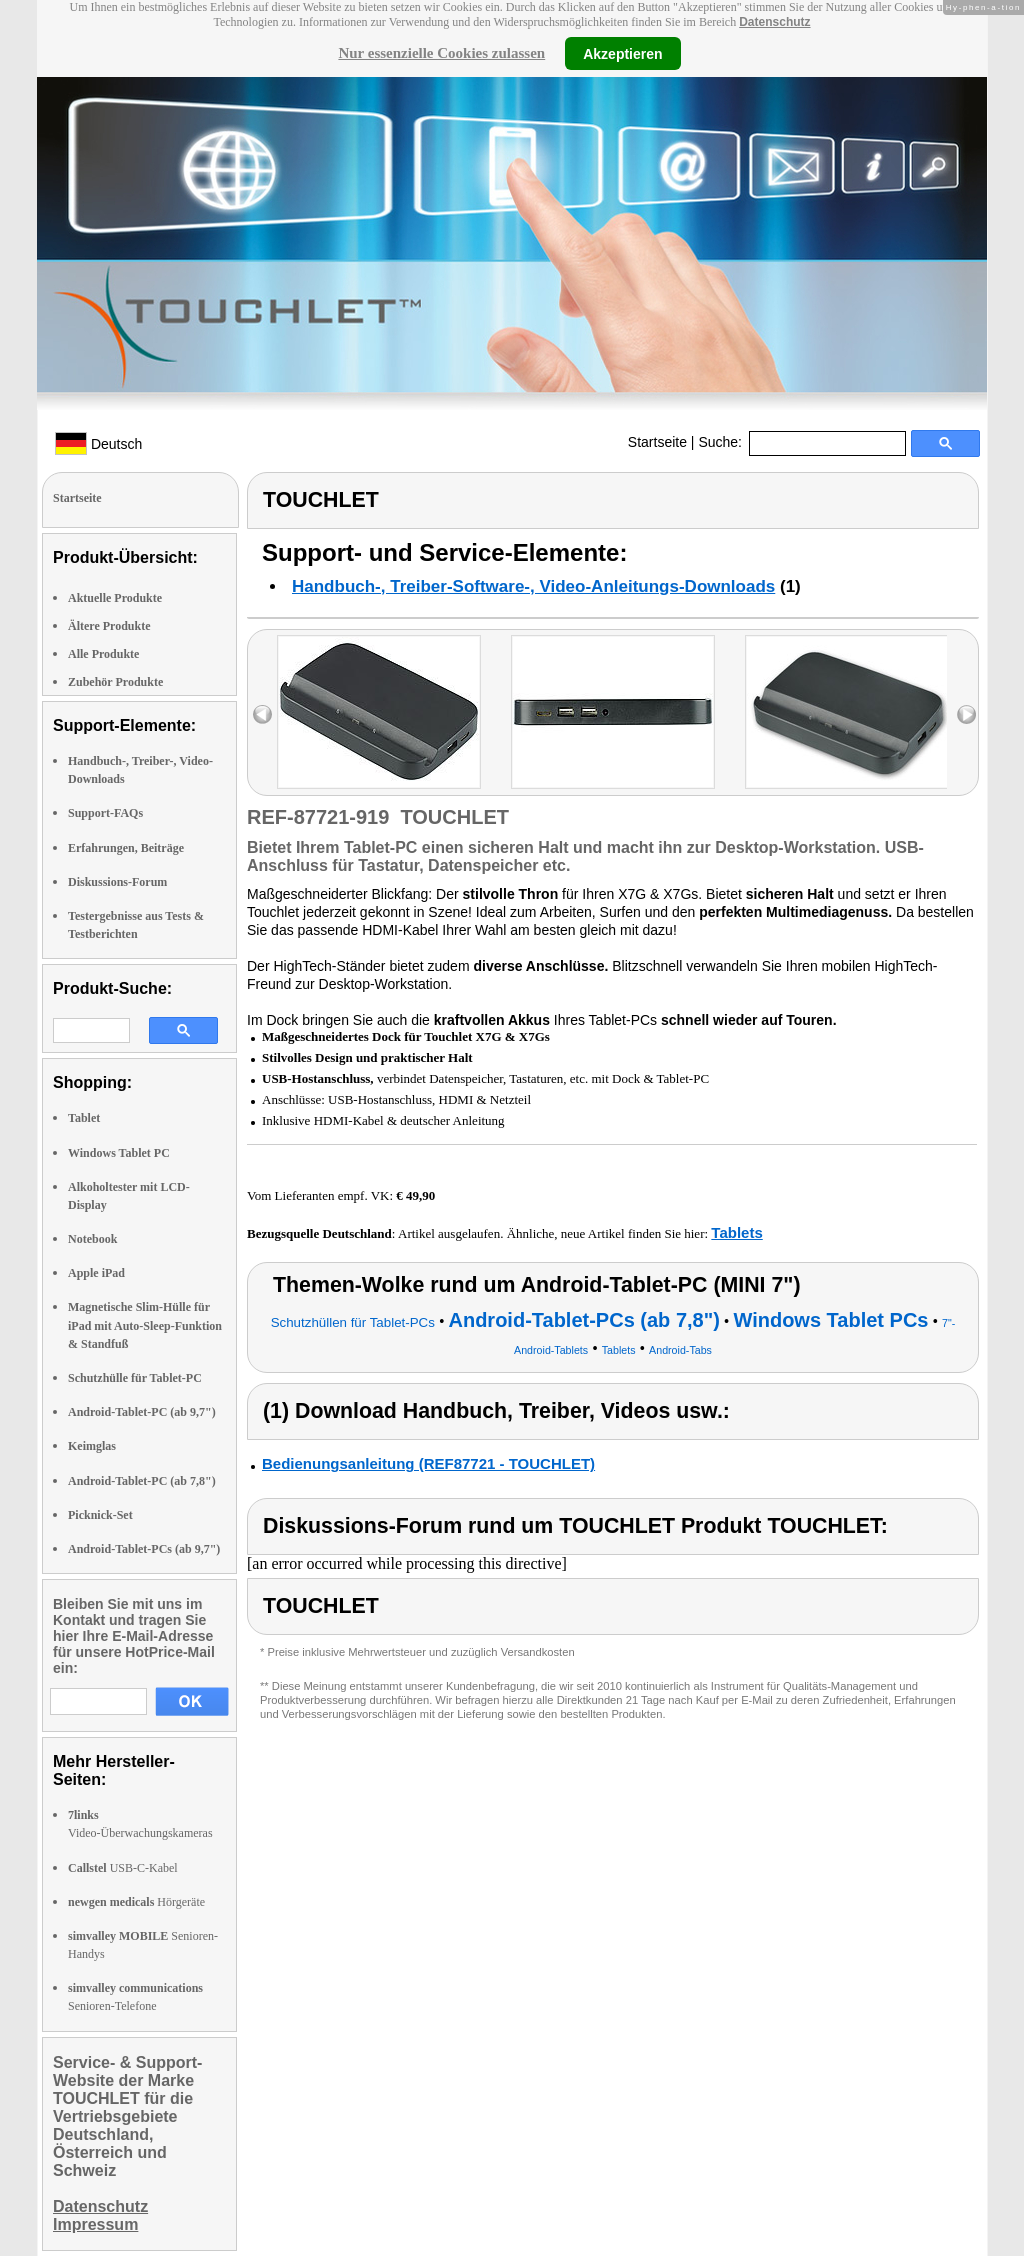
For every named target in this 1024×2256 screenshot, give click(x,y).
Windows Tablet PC (119, 1153)
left (262, 714)
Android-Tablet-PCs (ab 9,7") (144, 1549)
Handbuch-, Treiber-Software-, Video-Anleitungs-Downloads (533, 586)
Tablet (84, 1118)
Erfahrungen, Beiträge (126, 848)
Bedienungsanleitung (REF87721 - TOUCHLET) (428, 1463)
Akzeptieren (622, 53)
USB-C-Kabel (123, 1868)
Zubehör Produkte (115, 682)
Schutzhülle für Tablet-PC (135, 1378)
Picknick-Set (100, 1515)
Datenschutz (774, 22)
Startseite (657, 442)
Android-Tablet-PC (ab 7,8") (142, 1481)
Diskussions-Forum (117, 882)
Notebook (92, 1239)
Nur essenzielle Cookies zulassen (441, 53)
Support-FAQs (105, 813)
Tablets (736, 1232)
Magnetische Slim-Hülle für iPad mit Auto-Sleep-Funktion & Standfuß (145, 1325)
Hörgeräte (136, 1902)
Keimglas (92, 1446)
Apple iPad (96, 1273)
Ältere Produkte (109, 626)
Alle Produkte (103, 654)
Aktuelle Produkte (115, 598)
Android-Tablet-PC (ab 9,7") (142, 1412)
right (966, 714)
